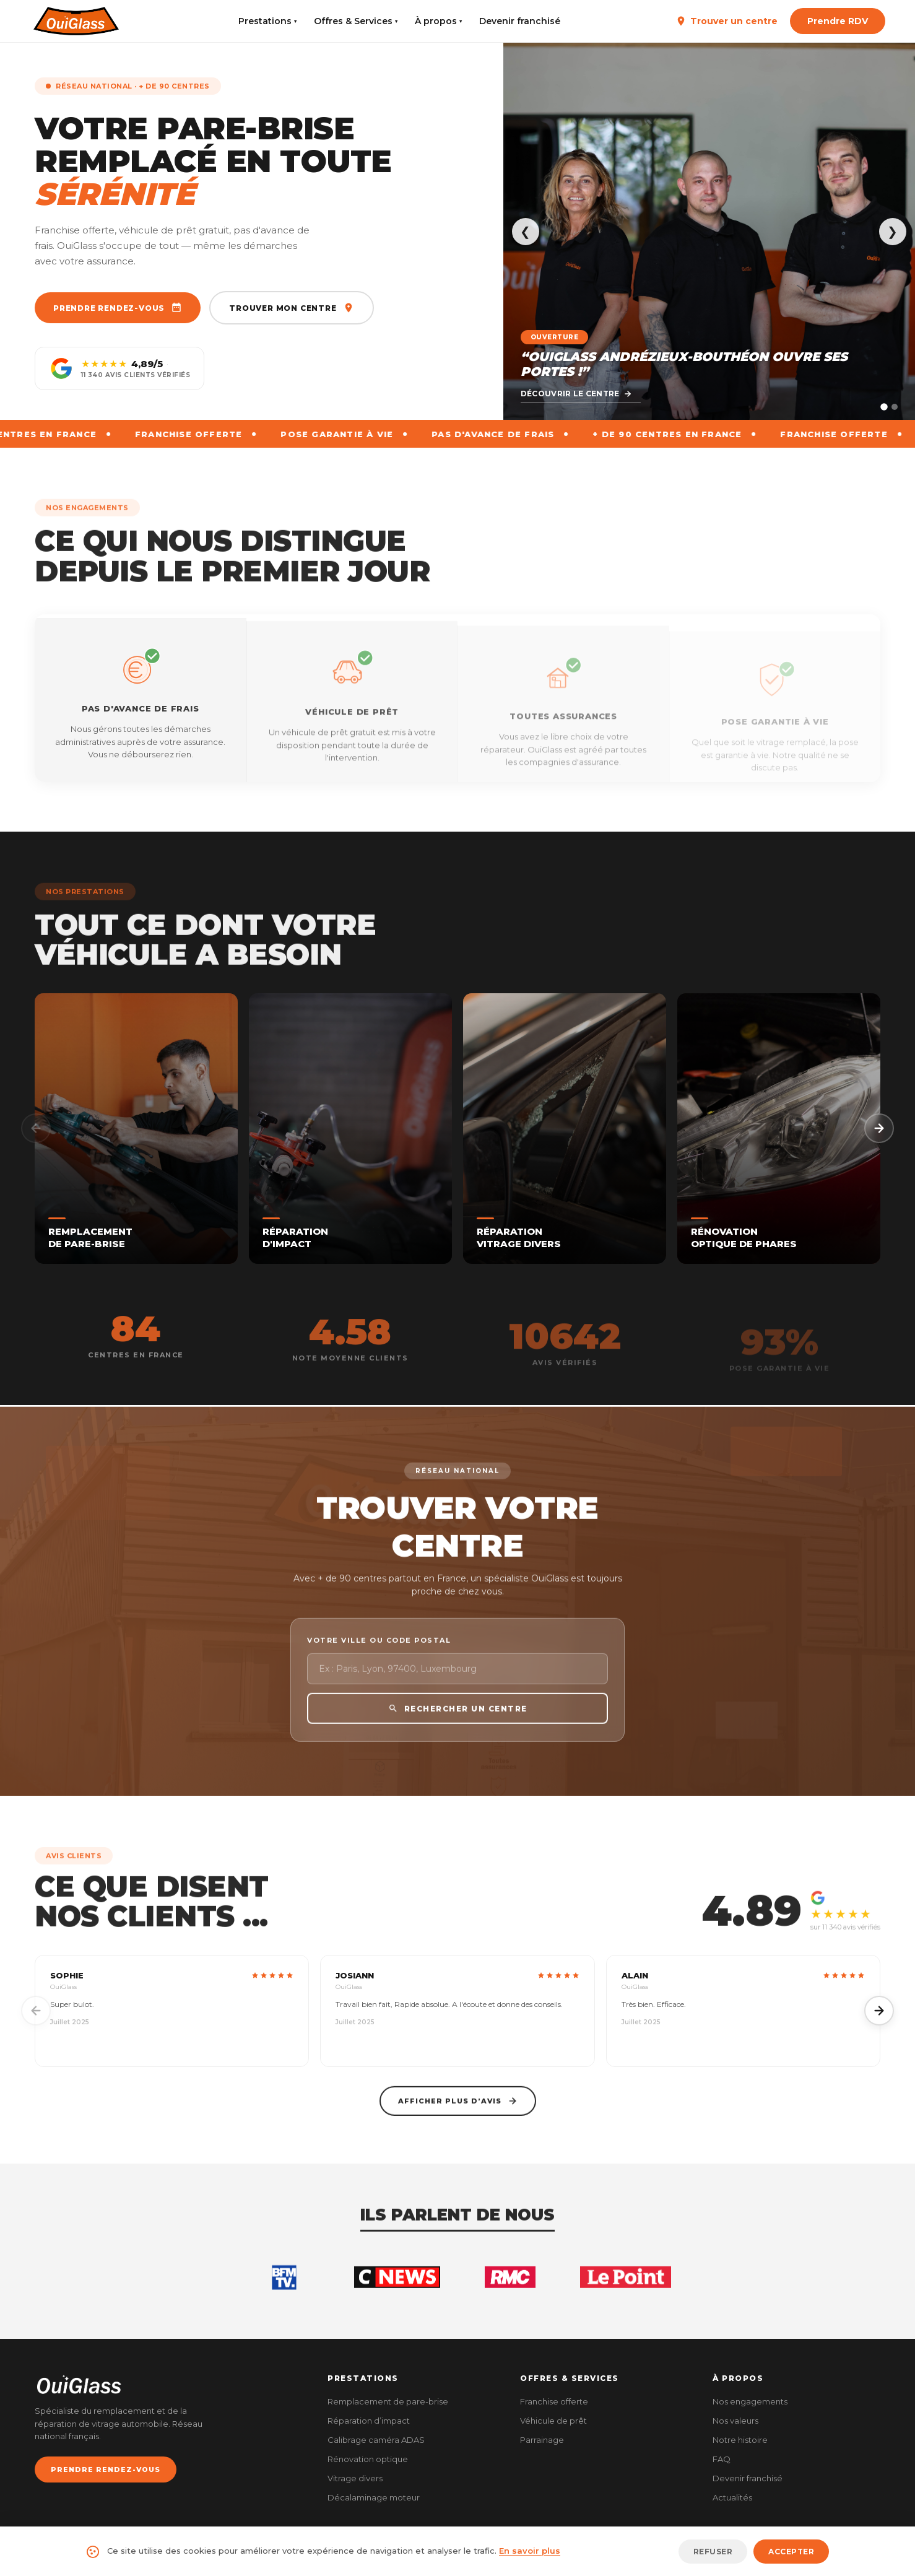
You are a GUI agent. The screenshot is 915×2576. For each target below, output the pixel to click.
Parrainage (542, 2440)
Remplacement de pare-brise (387, 2401)
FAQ (722, 2459)
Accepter (791, 2551)
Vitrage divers (355, 2478)
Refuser (713, 2551)
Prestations (267, 21)
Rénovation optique (367, 2459)
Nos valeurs (735, 2421)
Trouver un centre (726, 21)
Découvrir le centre (576, 393)
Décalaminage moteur (373, 2497)
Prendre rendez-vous (117, 307)
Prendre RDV (837, 21)
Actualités (732, 2497)
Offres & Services (355, 21)
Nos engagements (750, 2401)
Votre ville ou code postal (379, 1662)
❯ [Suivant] (892, 231)
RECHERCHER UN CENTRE (457, 1730)
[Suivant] (879, 1128)
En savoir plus (529, 2551)
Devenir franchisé (519, 21)
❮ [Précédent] (525, 231)
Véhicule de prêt (553, 2421)
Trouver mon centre (291, 307)
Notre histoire (740, 2440)
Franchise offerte (554, 2401)
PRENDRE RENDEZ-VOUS (105, 2469)
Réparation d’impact (368, 2421)
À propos (438, 21)
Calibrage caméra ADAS (376, 2440)
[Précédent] (36, 1128)
